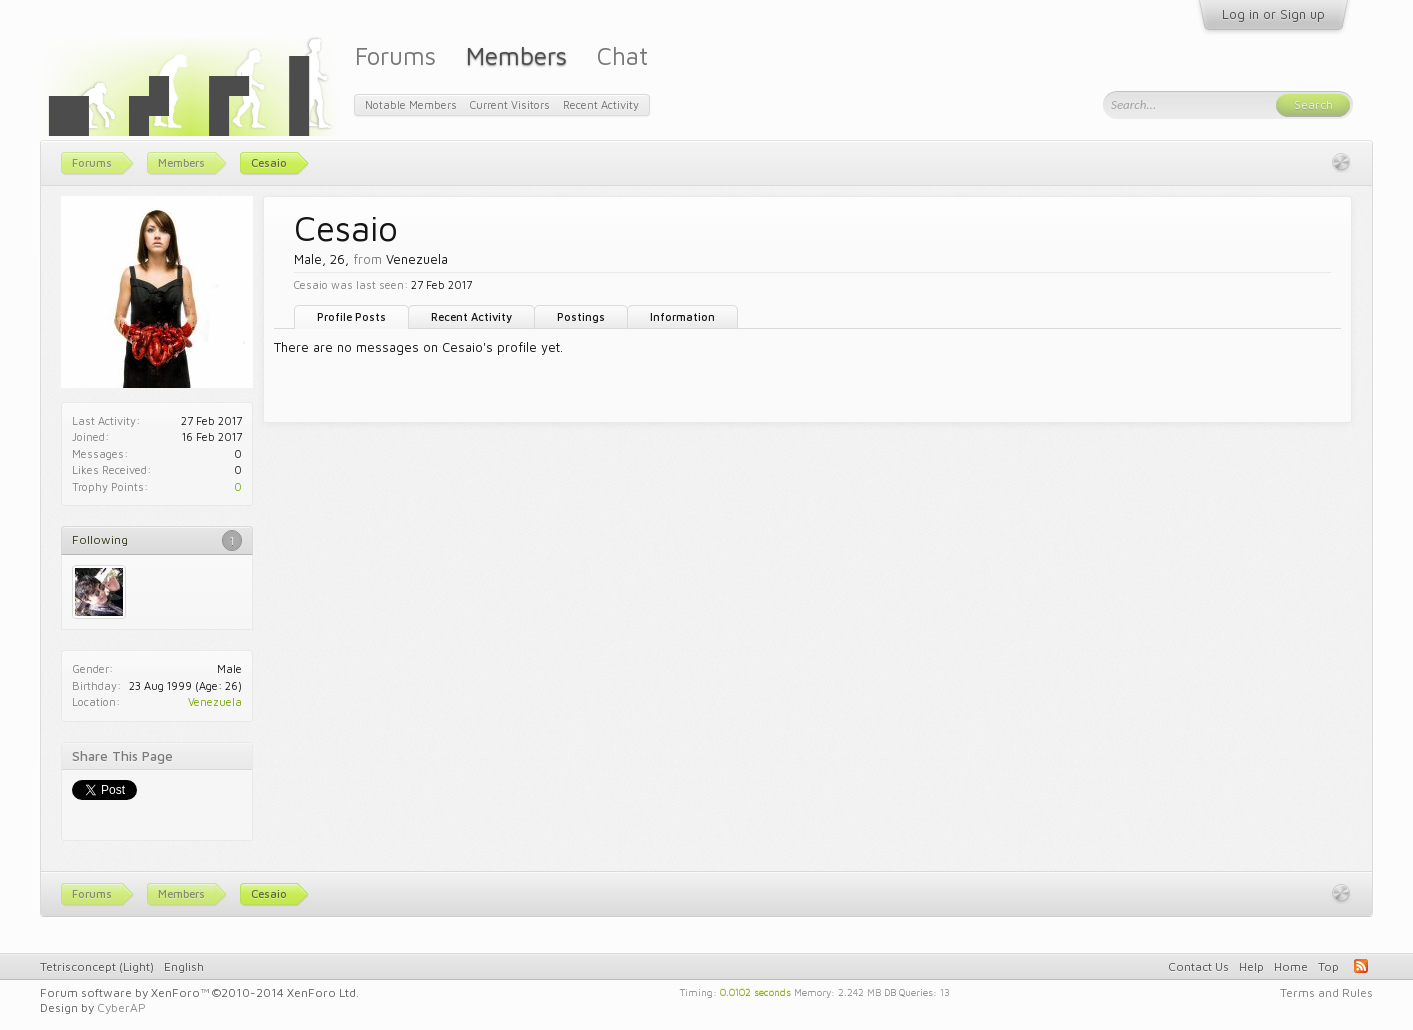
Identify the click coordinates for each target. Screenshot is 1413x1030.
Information (682, 316)
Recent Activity (471, 316)
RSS (1361, 966)
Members (516, 55)
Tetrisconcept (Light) (97, 966)
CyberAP (121, 1007)
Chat (622, 55)
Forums (395, 55)
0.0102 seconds (755, 991)
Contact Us (1198, 966)
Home (1291, 966)
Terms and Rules (1326, 992)
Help (1251, 966)
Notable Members (411, 104)
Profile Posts (351, 316)
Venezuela (215, 701)
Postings (581, 316)
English (184, 966)
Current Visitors (510, 104)
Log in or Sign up (1273, 14)
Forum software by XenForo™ (199, 992)
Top (1328, 966)
